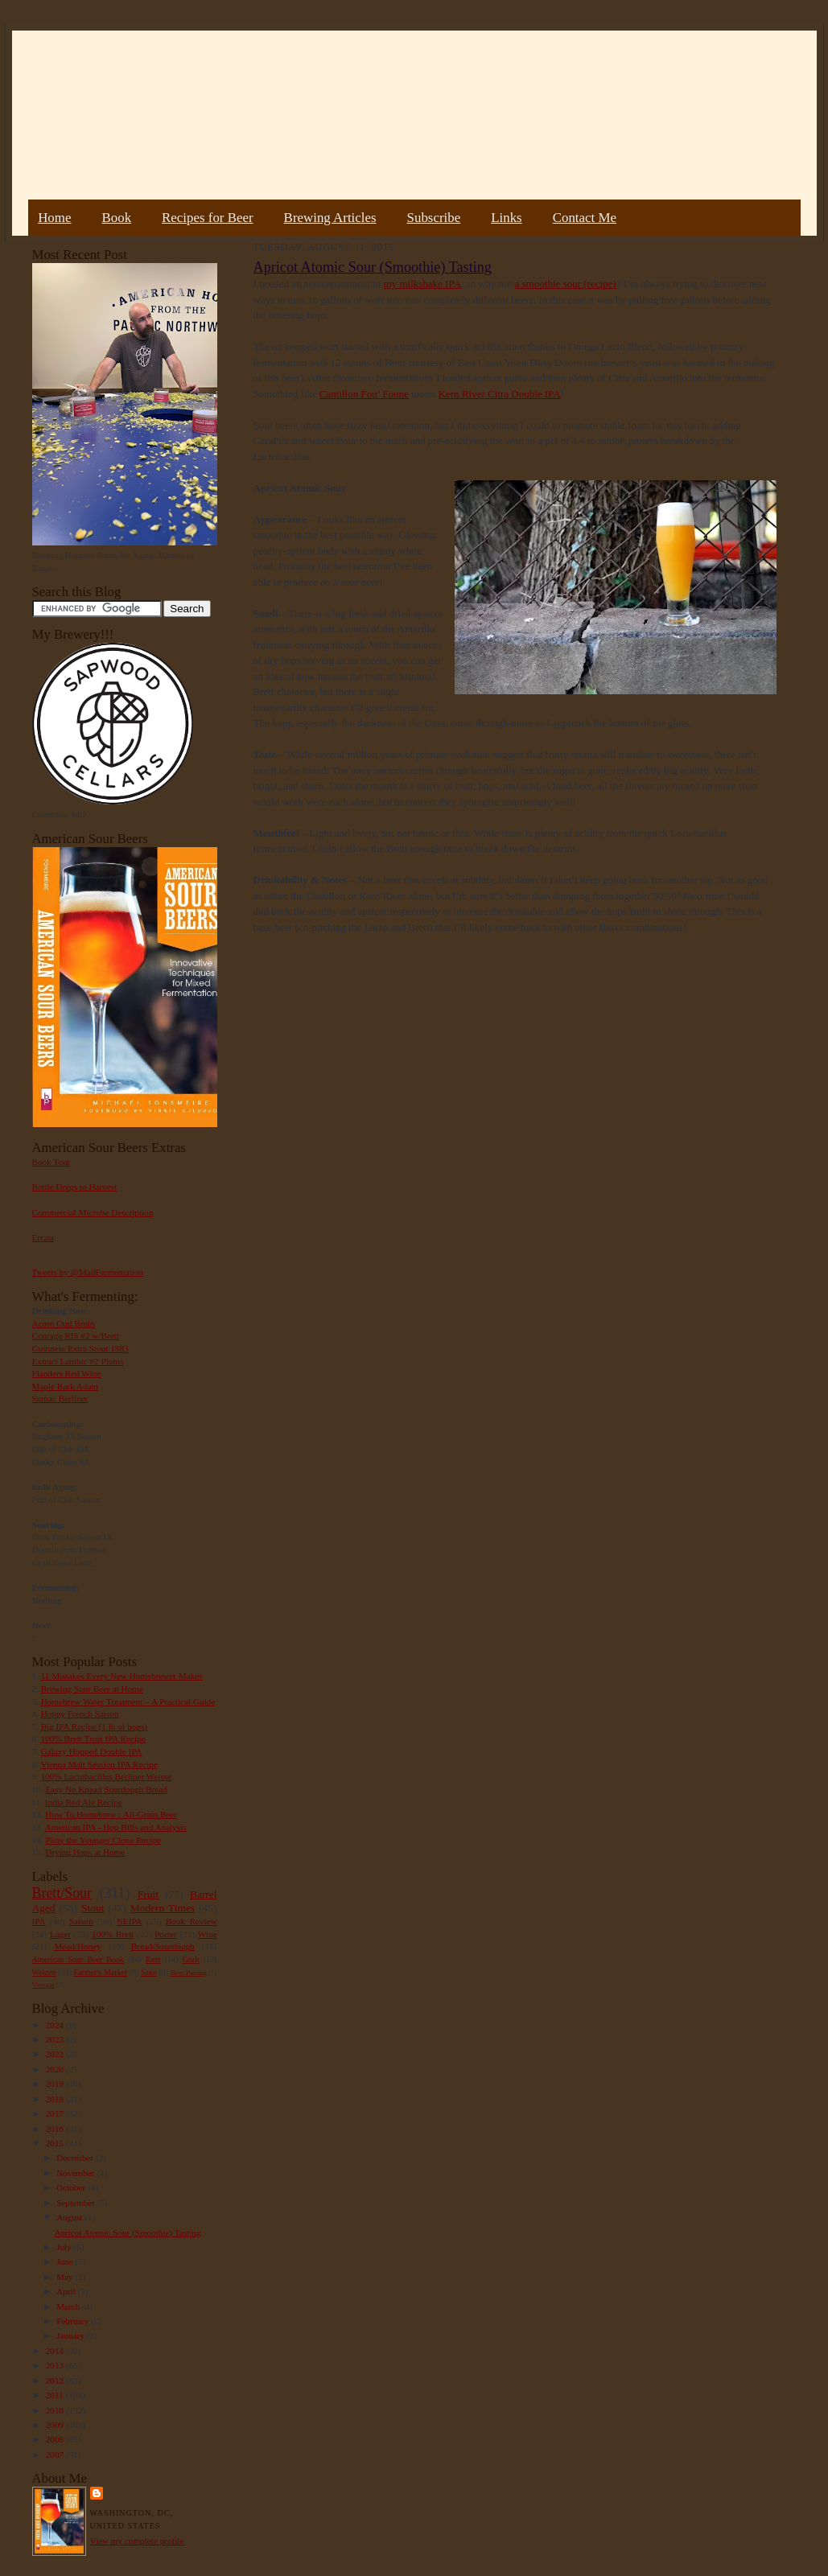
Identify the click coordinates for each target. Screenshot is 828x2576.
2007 (56, 2454)
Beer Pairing (189, 1973)
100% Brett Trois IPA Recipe (93, 1738)
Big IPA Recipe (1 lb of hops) (94, 1726)
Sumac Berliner (60, 1398)
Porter (165, 1934)
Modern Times (162, 1908)
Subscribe (434, 217)
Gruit (191, 1959)
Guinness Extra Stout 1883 (80, 1348)
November (76, 2173)
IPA (39, 1921)
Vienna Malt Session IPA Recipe (98, 1764)
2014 (56, 2351)
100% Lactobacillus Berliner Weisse (106, 1776)
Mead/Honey (77, 1946)
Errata (43, 1237)
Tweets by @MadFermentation (88, 1272)
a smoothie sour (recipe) (565, 284)
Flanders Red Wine (66, 1373)
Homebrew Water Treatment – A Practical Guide (128, 1701)
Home (54, 217)
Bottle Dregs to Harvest (74, 1186)
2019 (56, 2083)
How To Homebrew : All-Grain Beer (111, 1814)
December (76, 2157)
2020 (56, 2069)
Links (506, 217)
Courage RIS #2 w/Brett (75, 1335)
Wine (207, 1934)
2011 (56, 2395)
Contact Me (584, 217)
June (65, 2261)
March (69, 2306)
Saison (81, 1921)
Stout (92, 1908)
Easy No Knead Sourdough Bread (106, 1789)
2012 (56, 2380)
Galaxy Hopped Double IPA (91, 1751)
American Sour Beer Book (78, 1959)
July (64, 2247)
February (73, 2321)
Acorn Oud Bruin (63, 1323)
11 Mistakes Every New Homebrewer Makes (122, 1676)
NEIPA (129, 1921)
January (71, 2335)
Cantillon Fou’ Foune (364, 394)
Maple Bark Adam (65, 1386)
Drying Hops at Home (85, 1852)
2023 (56, 2039)
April (66, 2291)
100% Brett (113, 1934)
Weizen (44, 1972)
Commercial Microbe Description (93, 1212)
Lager (60, 1934)
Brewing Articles (330, 217)
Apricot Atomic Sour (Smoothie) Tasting (127, 2232)
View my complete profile (137, 2540)
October (72, 2187)
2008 (56, 2439)
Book (116, 217)
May (65, 2277)
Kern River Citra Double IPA (500, 394)
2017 (56, 2113)
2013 (56, 2365)
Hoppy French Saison (80, 1713)
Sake (149, 1972)
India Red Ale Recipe (83, 1802)
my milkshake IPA (422, 284)
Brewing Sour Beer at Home (92, 1688)
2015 (56, 2143)
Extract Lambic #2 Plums (78, 1361)
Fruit (148, 1894)
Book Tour (51, 1162)
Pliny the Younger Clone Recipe (103, 1840)
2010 (56, 2410)
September (76, 2203)
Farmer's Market (100, 1972)
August (70, 2217)
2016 (56, 2129)
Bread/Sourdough (163, 1946)
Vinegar (43, 1985)
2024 (56, 2025)
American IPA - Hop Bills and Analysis (116, 1827)
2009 (56, 2425)
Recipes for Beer (207, 217)
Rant (153, 1959)
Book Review (191, 1921)
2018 (56, 2099)
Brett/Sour (62, 1893)
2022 (56, 2054)
